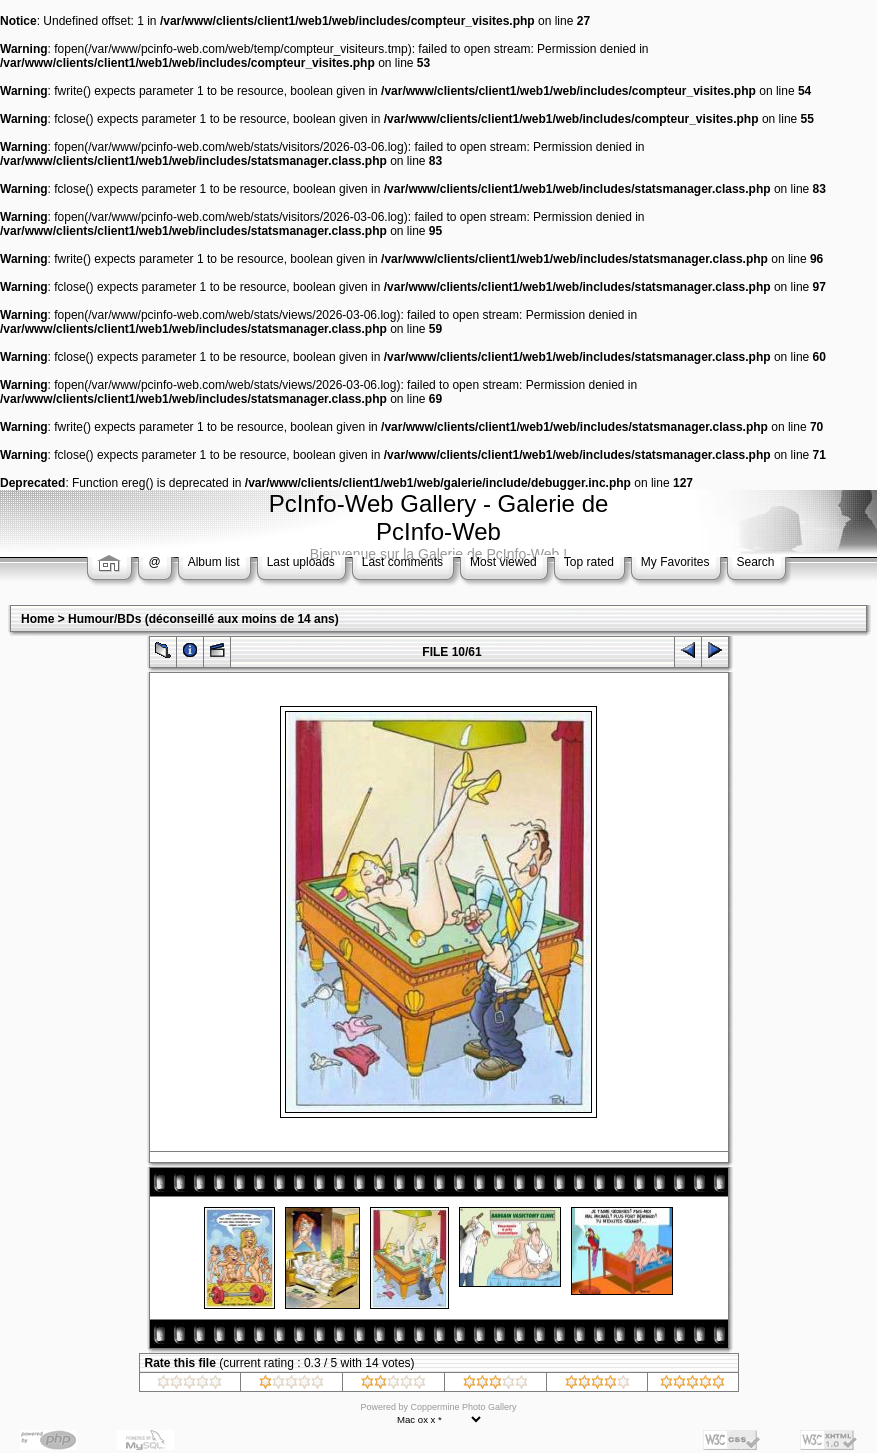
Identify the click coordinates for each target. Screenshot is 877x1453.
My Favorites (675, 562)
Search (756, 562)
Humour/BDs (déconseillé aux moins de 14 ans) (203, 619)
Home (37, 619)
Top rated (589, 562)
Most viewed (503, 562)
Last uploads (301, 562)
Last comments (402, 562)
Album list (214, 562)
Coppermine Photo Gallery (463, 1407)
